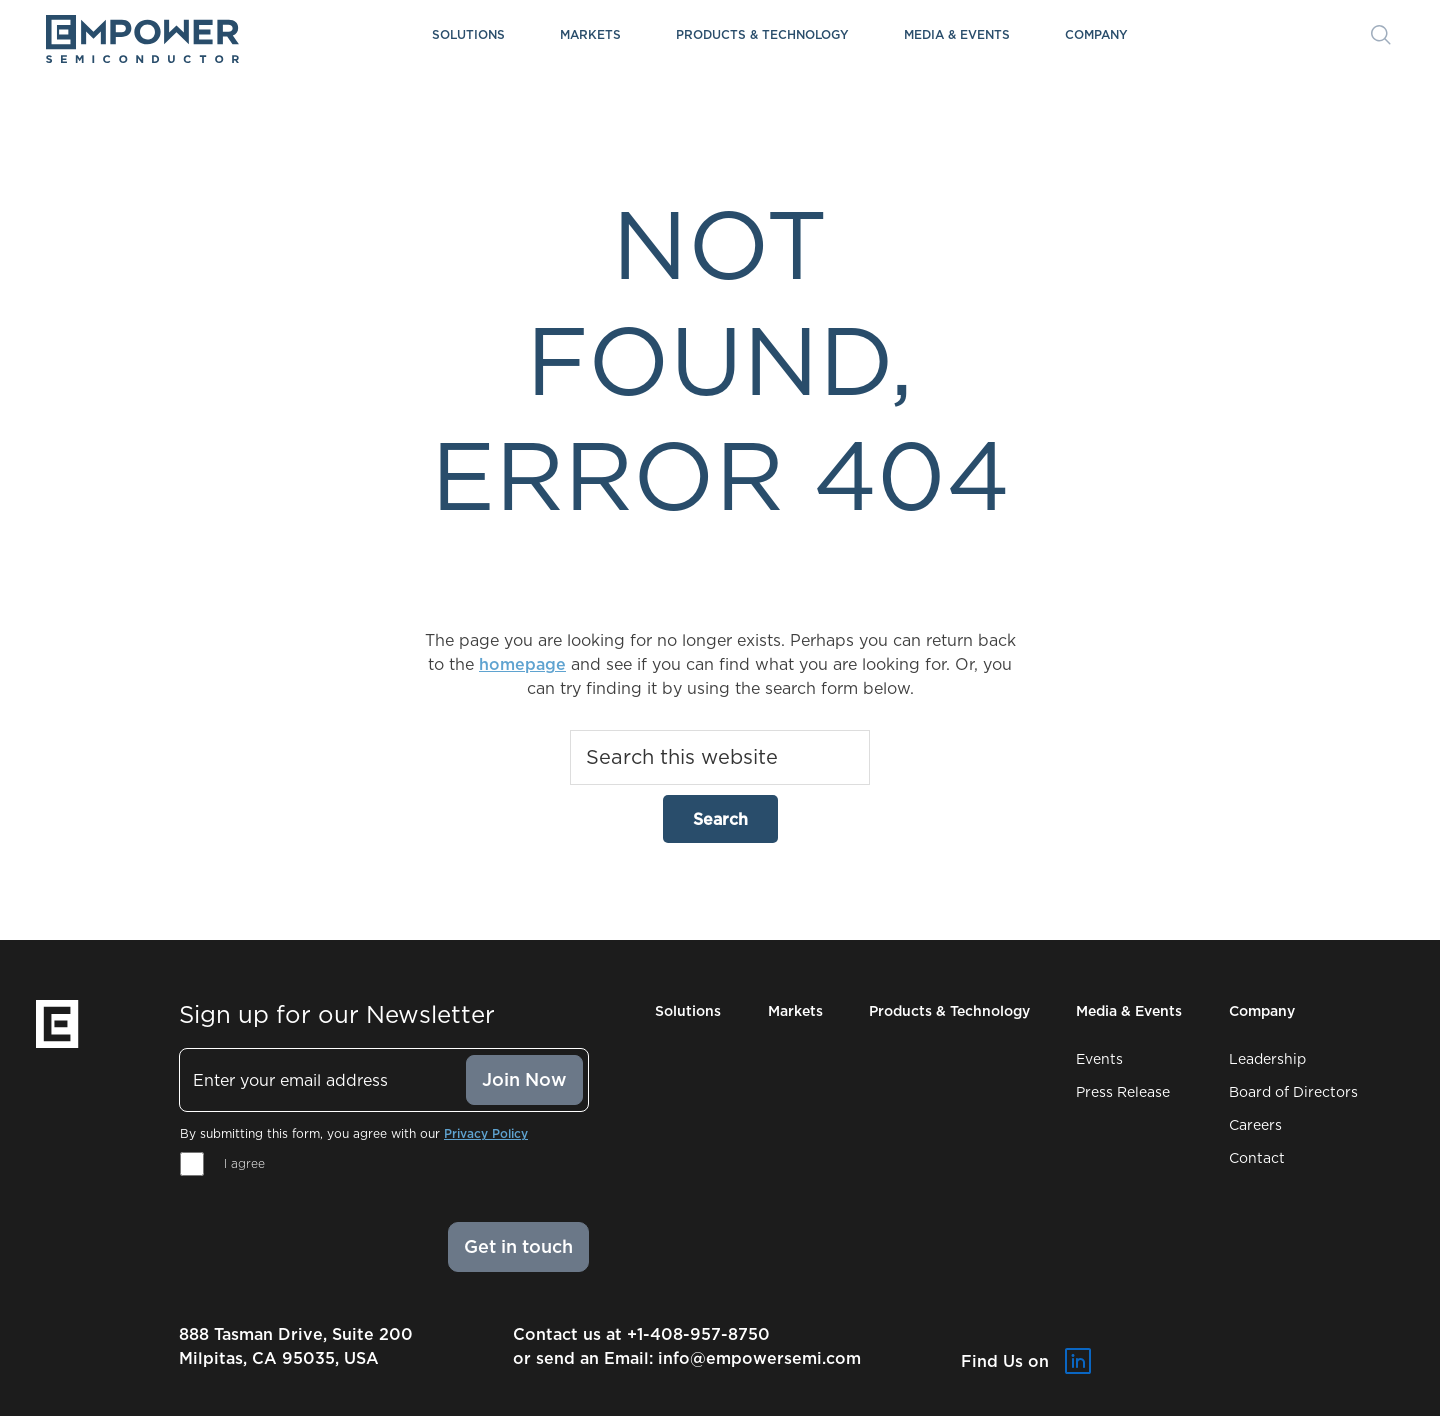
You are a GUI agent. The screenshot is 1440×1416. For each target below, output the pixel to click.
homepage (522, 664)
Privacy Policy (486, 1133)
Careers (1255, 1125)
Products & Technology (762, 34)
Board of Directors (1293, 1092)
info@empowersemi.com (759, 1358)
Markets (590, 34)
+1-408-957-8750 (698, 1334)
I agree (244, 1163)
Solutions (468, 34)
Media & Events (957, 34)
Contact (1257, 1158)
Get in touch (518, 1246)
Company (1096, 34)
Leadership (1267, 1059)
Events (1099, 1059)
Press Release (1123, 1092)
